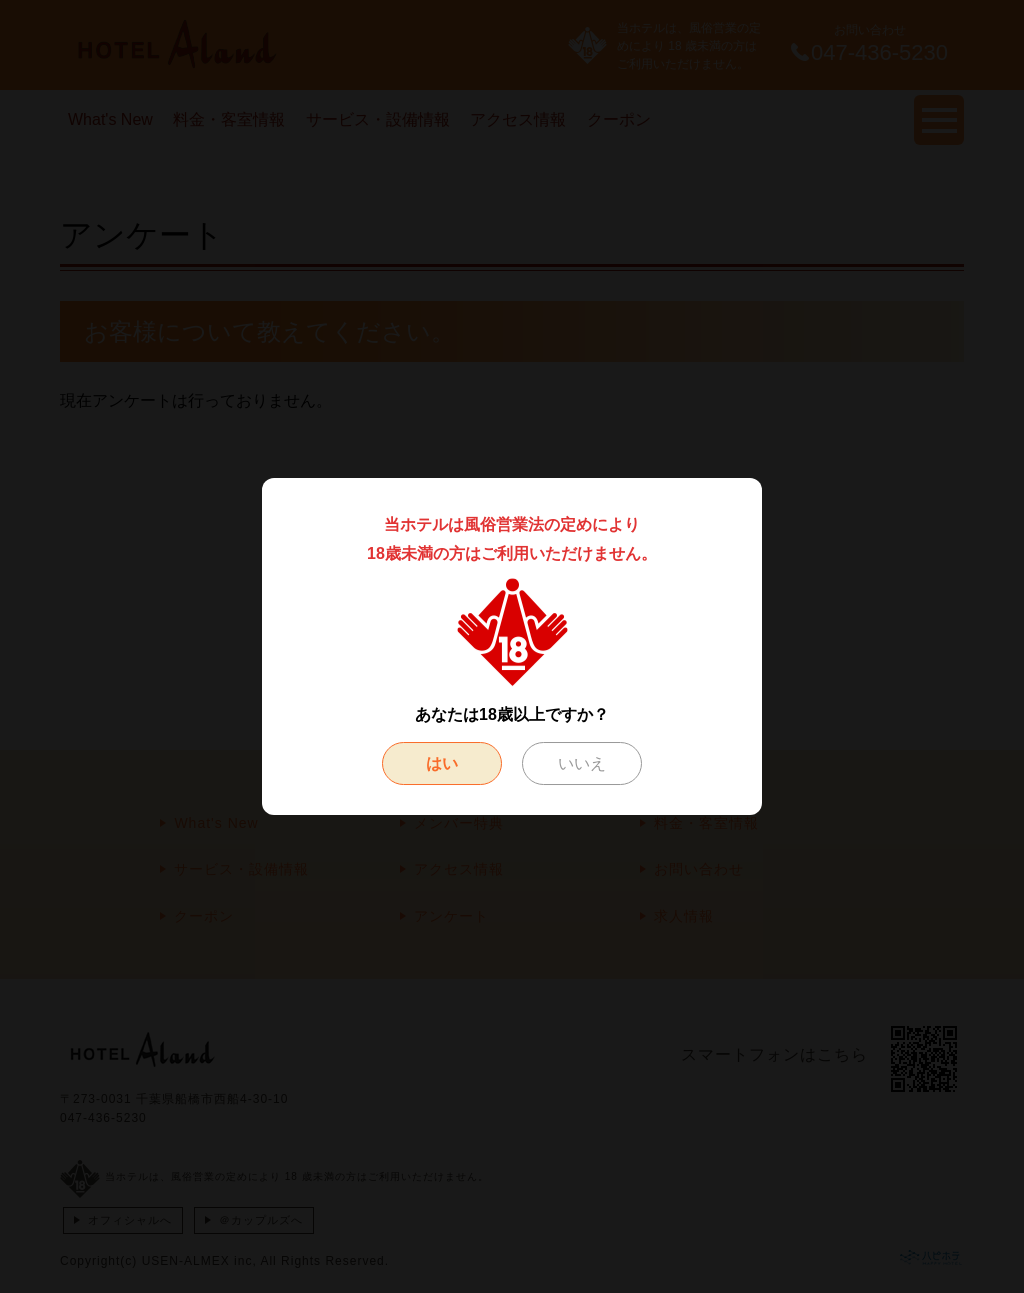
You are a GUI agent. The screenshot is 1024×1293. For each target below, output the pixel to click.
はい (442, 763)
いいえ (582, 763)
